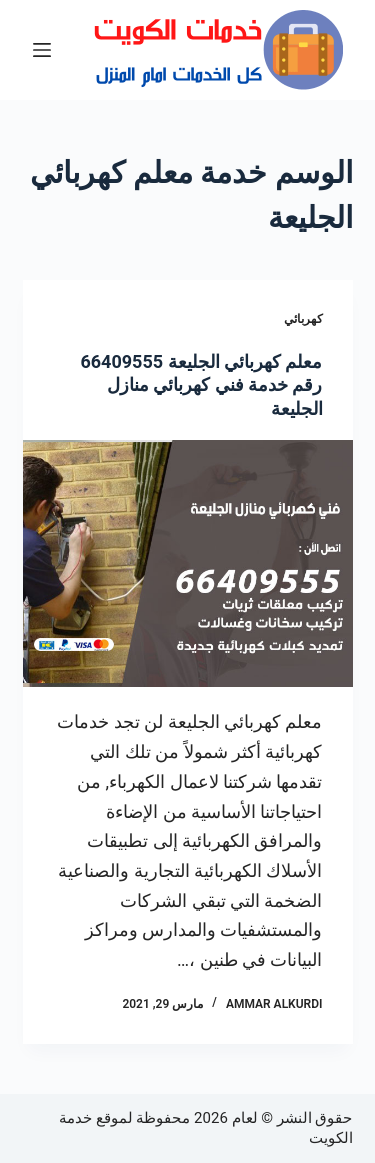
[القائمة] (42, 50)
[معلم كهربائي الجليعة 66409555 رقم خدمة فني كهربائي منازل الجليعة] (188, 564)
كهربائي (303, 319)
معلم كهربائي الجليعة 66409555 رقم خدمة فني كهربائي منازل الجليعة (201, 385)
